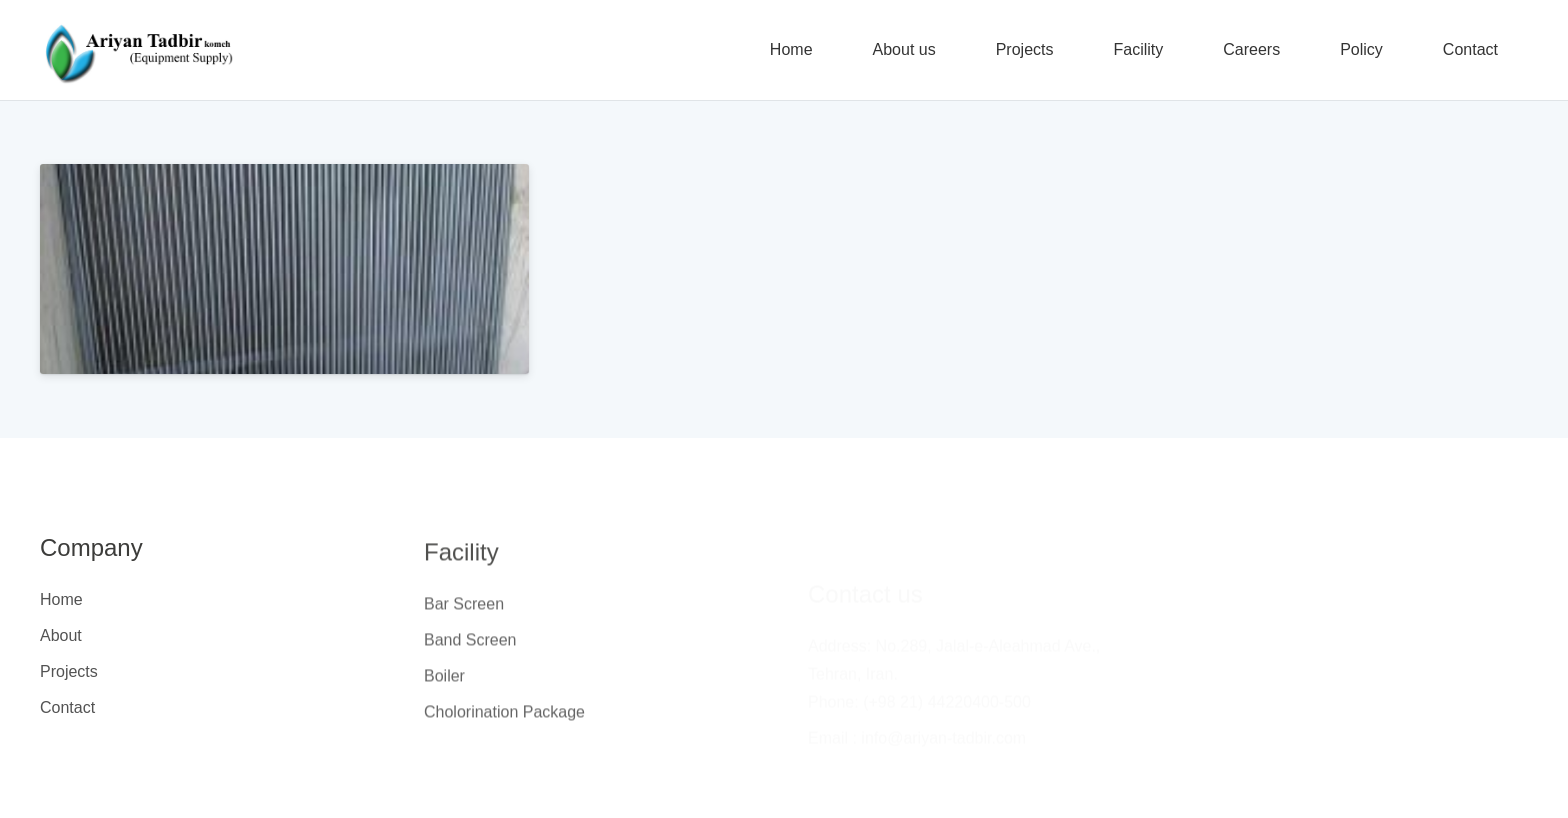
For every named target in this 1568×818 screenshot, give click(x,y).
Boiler (444, 683)
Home (61, 599)
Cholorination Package (504, 719)
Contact (67, 707)
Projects (69, 671)
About (61, 635)
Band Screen (470, 647)
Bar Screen (464, 611)
